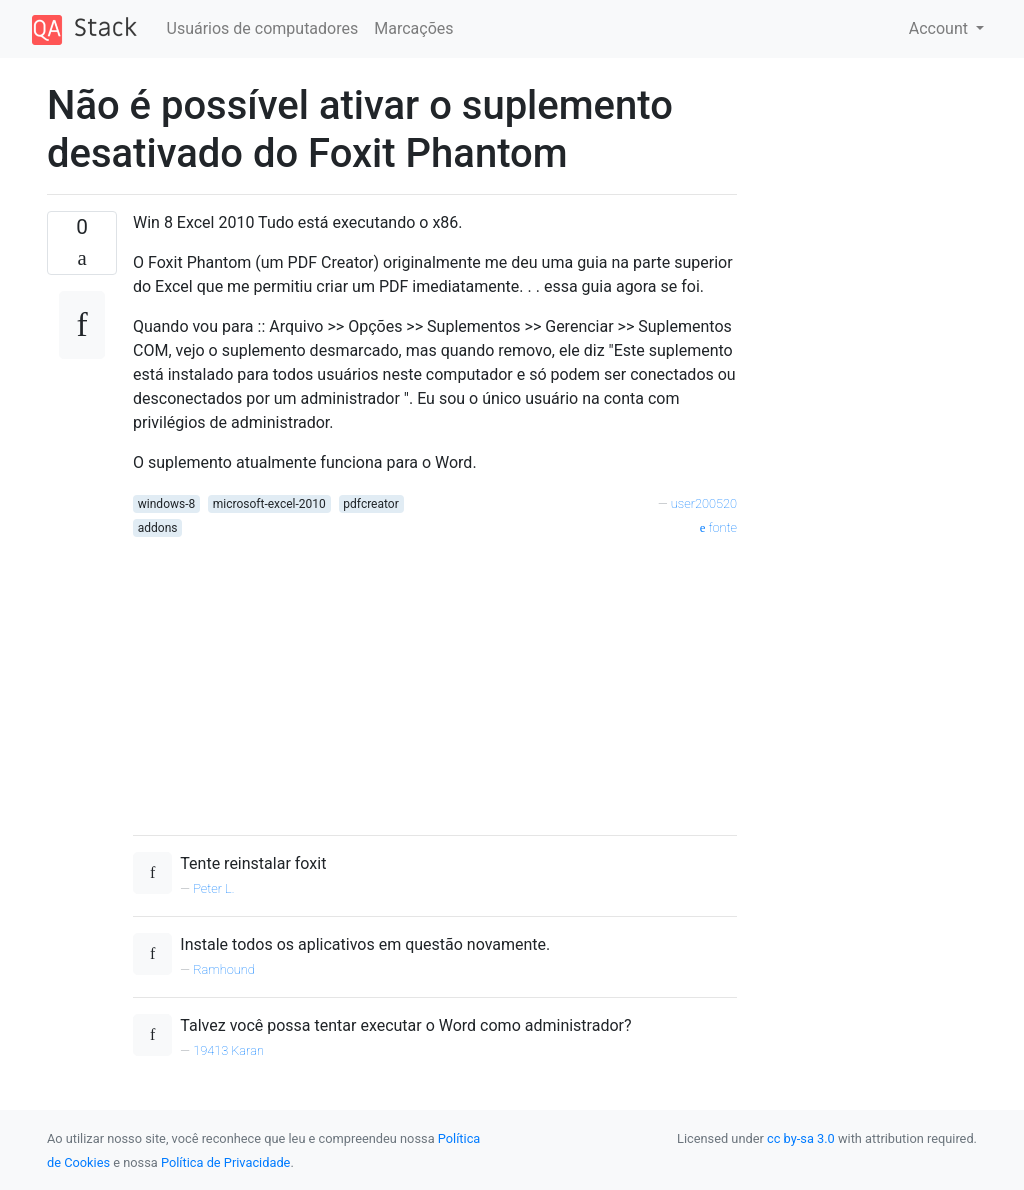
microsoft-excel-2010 (269, 504)
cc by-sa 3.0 (801, 1138)
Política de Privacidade (225, 1162)
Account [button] (940, 28)
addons (158, 528)
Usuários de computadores (263, 28)
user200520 (704, 503)
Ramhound (224, 969)
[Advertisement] (435, 679)
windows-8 (166, 504)
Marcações (413, 28)
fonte (718, 527)
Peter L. (213, 888)
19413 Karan (228, 1050)
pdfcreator (370, 504)
